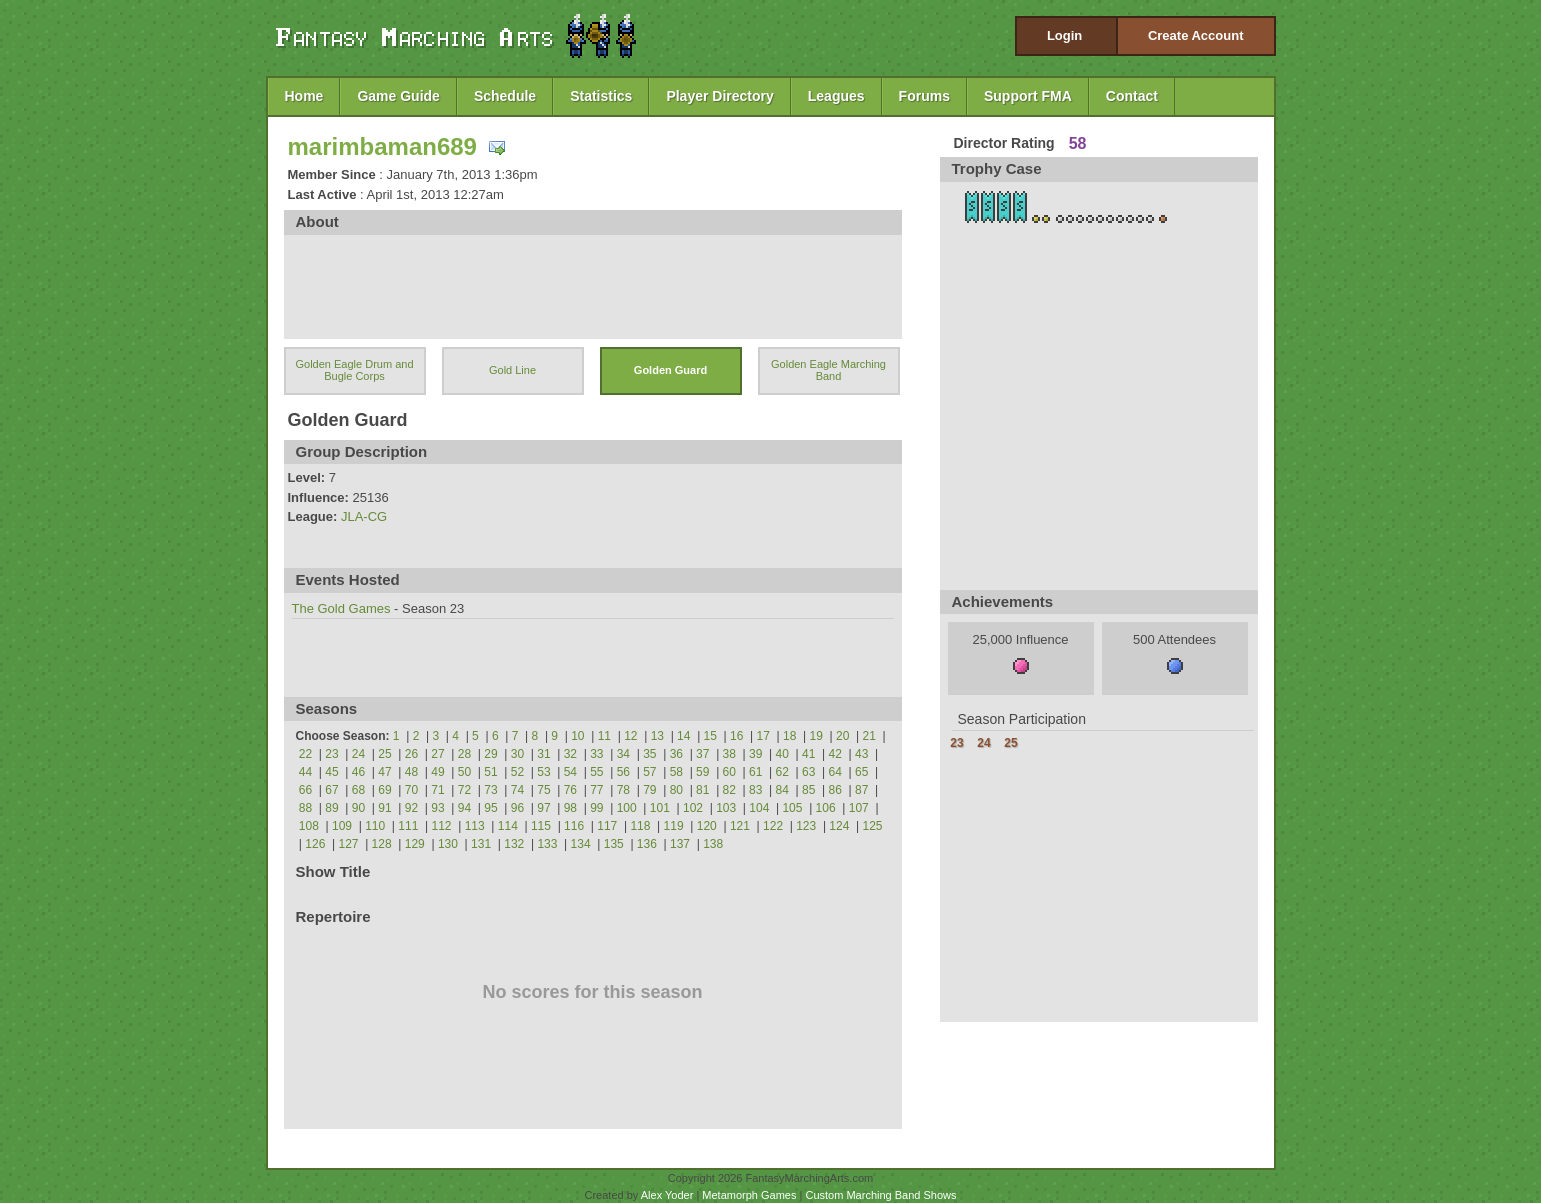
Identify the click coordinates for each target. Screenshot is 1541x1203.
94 (464, 808)
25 (384, 754)
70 (411, 790)
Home (304, 96)
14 (683, 736)
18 (789, 736)
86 (835, 790)
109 (342, 826)
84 (782, 790)
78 (623, 790)
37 (702, 754)
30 (517, 754)
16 (736, 736)
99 (596, 808)
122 (773, 826)
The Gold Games (341, 608)
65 (861, 772)
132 (514, 844)
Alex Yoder (667, 1195)
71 (437, 790)
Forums (924, 96)
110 (375, 826)
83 (755, 790)
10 (577, 736)
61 (755, 772)
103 (726, 808)
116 (574, 826)
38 (729, 754)
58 (676, 772)
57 (649, 772)
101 (660, 808)
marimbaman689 (382, 146)
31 (543, 754)
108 (309, 826)
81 (702, 790)
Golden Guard (670, 370)
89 (331, 808)
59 (702, 772)
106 (826, 808)
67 (331, 790)
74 (517, 790)
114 (508, 826)
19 (816, 736)
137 (680, 844)
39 (755, 754)
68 (358, 790)
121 (740, 826)
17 (763, 736)
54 (570, 772)
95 (490, 808)
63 (808, 772)
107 (859, 808)
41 (808, 754)
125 (873, 826)
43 (861, 754)
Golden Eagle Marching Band (828, 370)
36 (676, 754)
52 (517, 772)
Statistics (601, 96)
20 (842, 736)
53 (543, 772)
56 (623, 772)
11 (604, 736)
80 (676, 790)
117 (607, 826)
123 (806, 826)
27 (437, 754)
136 (647, 844)
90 (358, 808)
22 (305, 754)
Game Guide (398, 96)
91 (384, 808)
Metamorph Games (749, 1195)
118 (640, 826)
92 (411, 808)
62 (782, 772)
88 (305, 808)
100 (627, 808)
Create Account (1196, 35)
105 (792, 808)
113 (475, 826)
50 (464, 772)
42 (835, 754)
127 (348, 844)
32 (570, 754)
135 (614, 844)
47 (384, 772)
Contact (1132, 96)
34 (623, 754)
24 (358, 754)
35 (649, 754)
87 (861, 790)
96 (517, 808)
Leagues (836, 96)
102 (693, 808)
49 (437, 772)
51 (490, 772)
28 (464, 754)
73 (490, 790)
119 (674, 826)
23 (331, 754)
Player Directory (719, 96)
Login (1064, 35)
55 (596, 772)
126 (315, 844)
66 (305, 790)
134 (581, 844)
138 (713, 844)
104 (759, 808)
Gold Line (512, 370)
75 (543, 790)
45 (331, 772)
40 (782, 754)
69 (384, 790)
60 (729, 772)
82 (729, 790)
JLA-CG (364, 516)
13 (657, 736)
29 (490, 754)
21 (869, 736)
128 (382, 844)
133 (547, 844)
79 (649, 790)
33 (596, 754)
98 (570, 808)
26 (411, 754)
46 (358, 772)
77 (596, 790)
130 (448, 844)
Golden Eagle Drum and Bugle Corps (354, 370)
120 (707, 826)
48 (411, 772)
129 (415, 844)
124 (839, 826)
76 (570, 790)
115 (541, 826)
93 (437, 808)
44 (305, 772)
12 (630, 736)
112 (441, 826)
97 (543, 808)
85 (808, 790)
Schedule (505, 96)
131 (481, 844)
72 (464, 790)
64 (835, 772)
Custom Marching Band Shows (880, 1195)
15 (710, 736)
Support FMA (1028, 96)
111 (408, 826)
